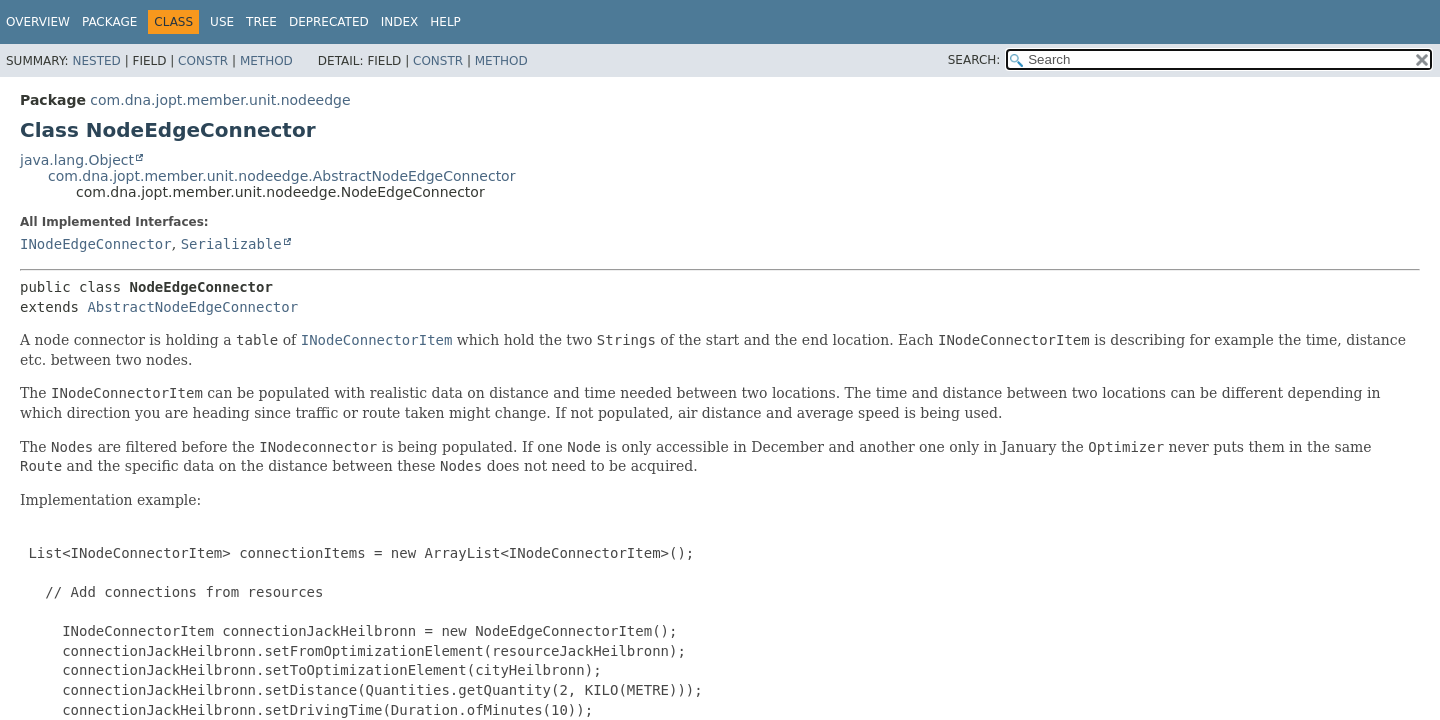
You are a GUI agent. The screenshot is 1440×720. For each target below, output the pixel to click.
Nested (96, 61)
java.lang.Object (77, 160)
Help (445, 22)
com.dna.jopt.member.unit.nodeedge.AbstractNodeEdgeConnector (281, 176)
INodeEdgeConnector (96, 244)
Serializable (231, 244)
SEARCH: (974, 60)
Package (109, 22)
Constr (203, 61)
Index (400, 22)
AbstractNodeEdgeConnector (192, 307)
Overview (38, 22)
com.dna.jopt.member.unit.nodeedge (220, 100)
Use (222, 22)
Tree (261, 22)
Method (266, 61)
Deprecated (329, 22)
